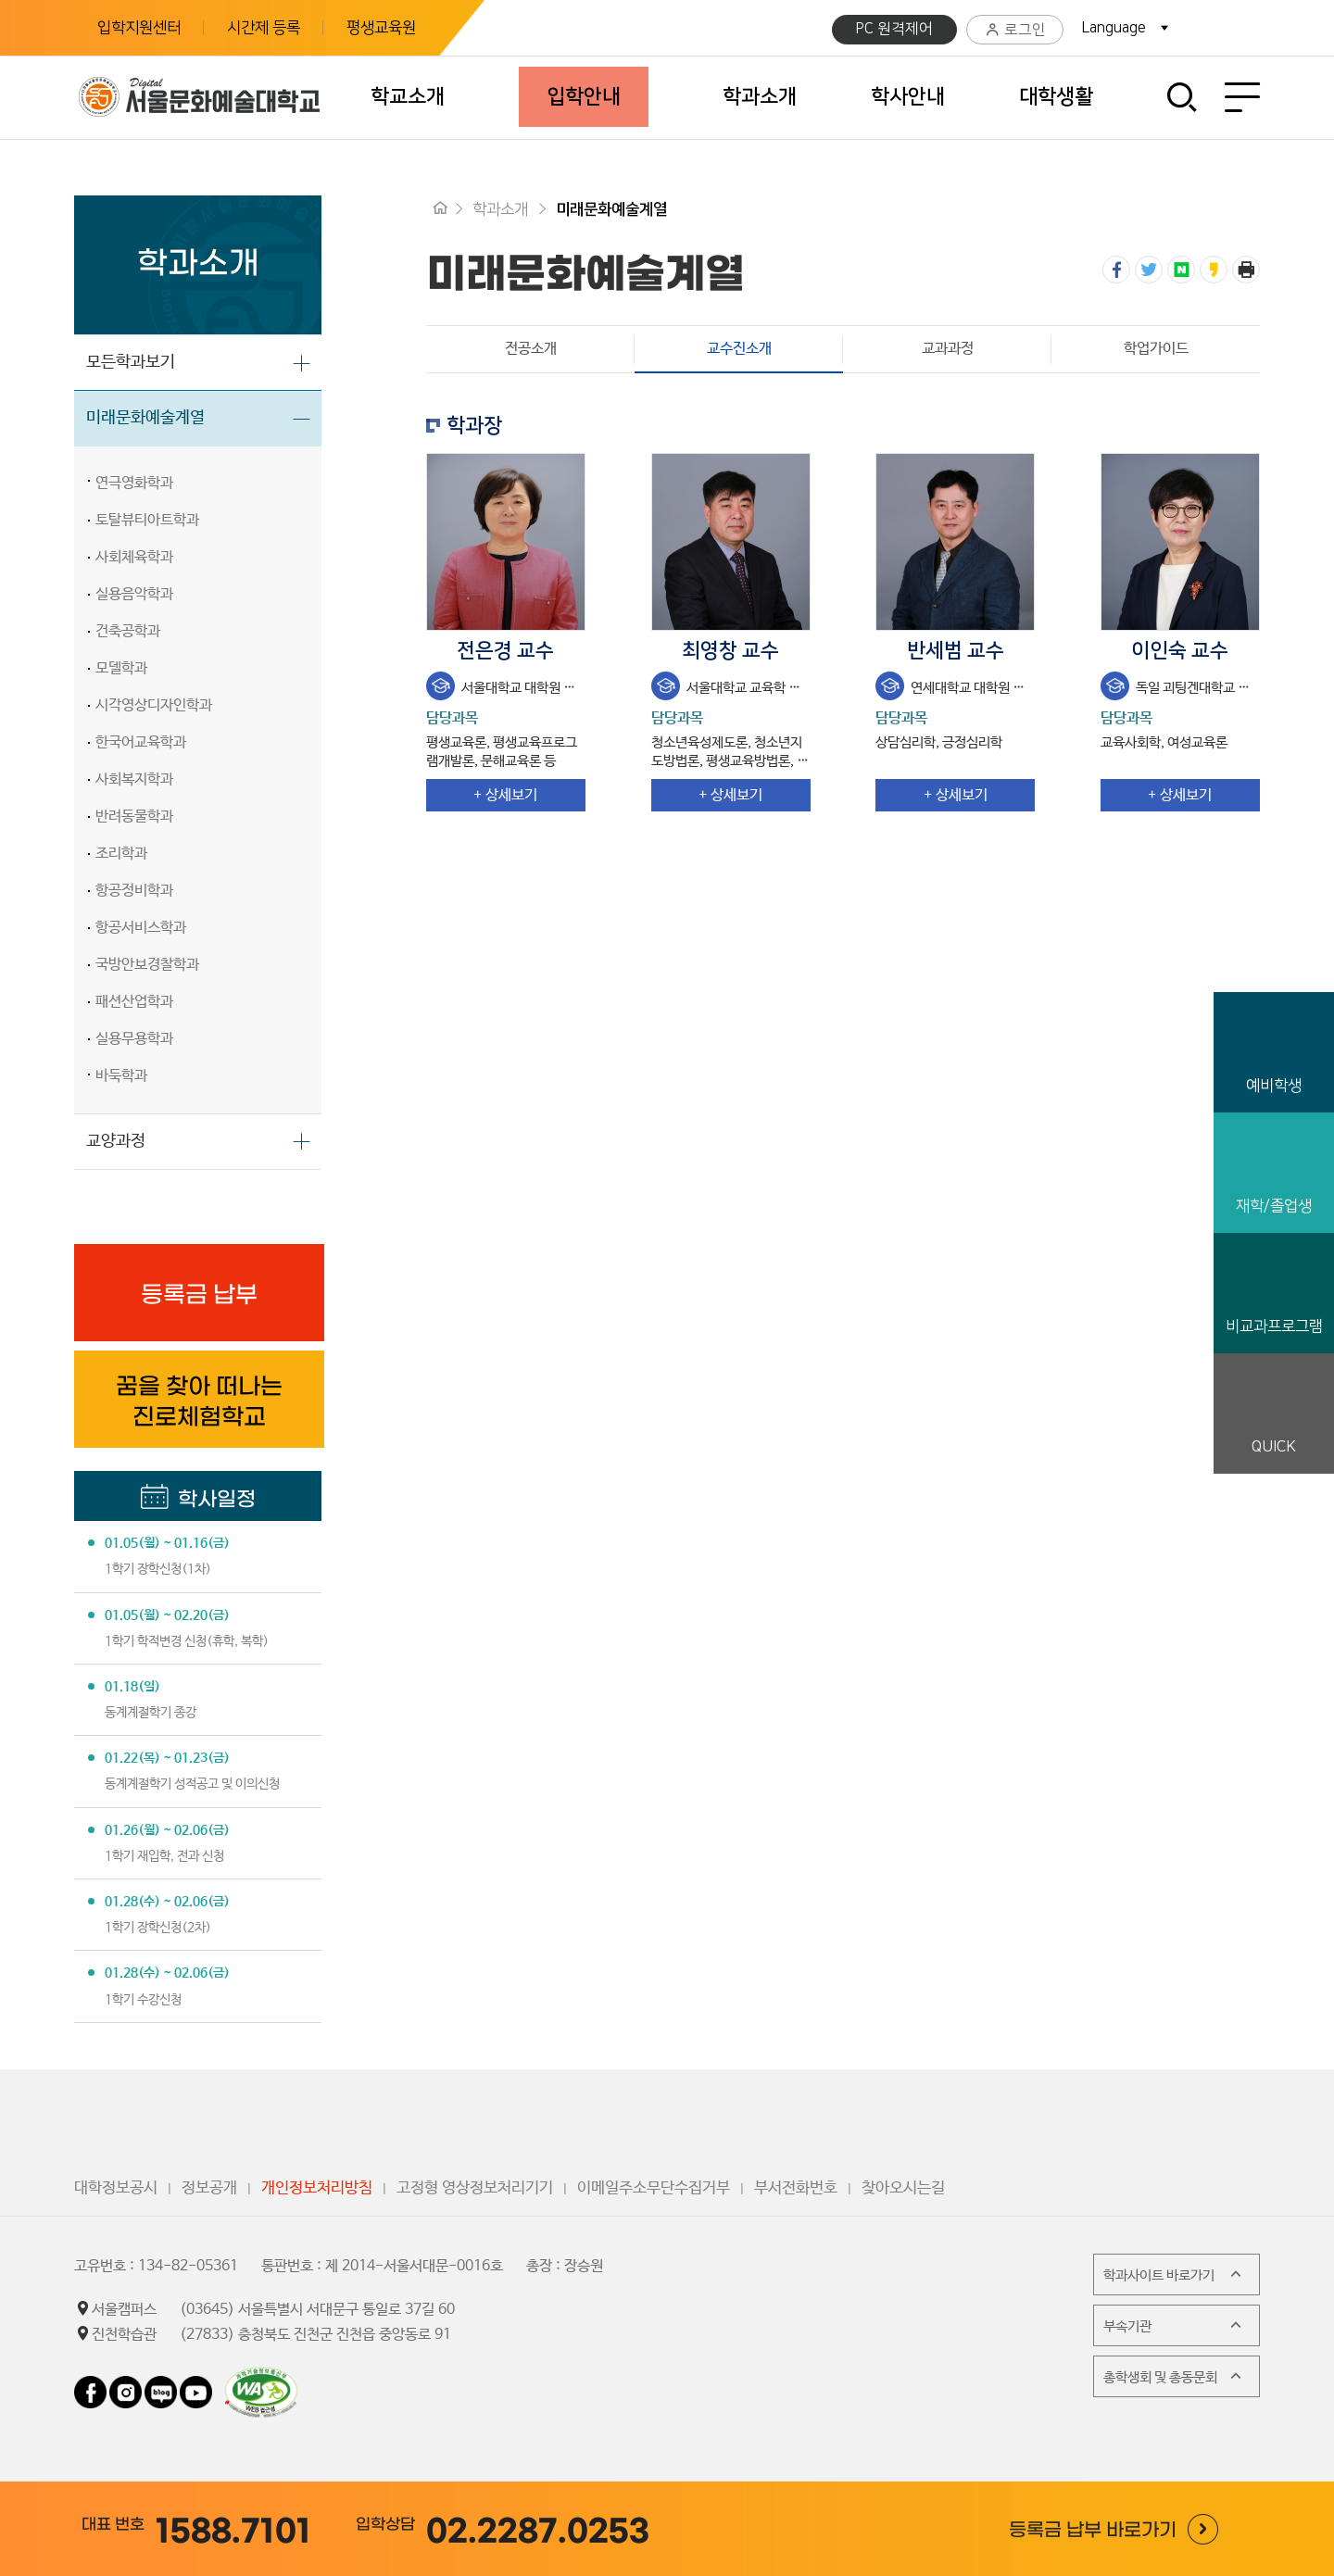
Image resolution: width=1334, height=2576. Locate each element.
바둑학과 (121, 1076)
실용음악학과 (134, 594)
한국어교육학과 (140, 742)
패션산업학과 (134, 1002)
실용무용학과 (134, 1039)
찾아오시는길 (903, 2188)
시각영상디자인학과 (153, 705)
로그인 (1015, 30)
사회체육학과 (134, 557)
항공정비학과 (134, 890)
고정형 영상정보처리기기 (474, 2188)
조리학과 (121, 853)
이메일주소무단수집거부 (653, 2188)
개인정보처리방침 (316, 2188)
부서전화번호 (795, 2188)
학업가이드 (1156, 349)
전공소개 (531, 349)
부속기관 (1174, 2325)
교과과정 (948, 349)
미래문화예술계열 (145, 417)
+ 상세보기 (505, 795)
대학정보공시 (115, 2188)
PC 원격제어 (894, 28)
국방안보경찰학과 (147, 965)
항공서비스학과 (140, 927)
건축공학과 (127, 631)
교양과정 (115, 1141)
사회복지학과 (134, 779)
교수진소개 (703, 349)
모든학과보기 (130, 362)
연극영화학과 (134, 483)
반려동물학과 (134, 816)
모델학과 (121, 668)
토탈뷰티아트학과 (147, 520)
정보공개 (209, 2188)
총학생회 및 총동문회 (1174, 2376)
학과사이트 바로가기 (1174, 2274)
